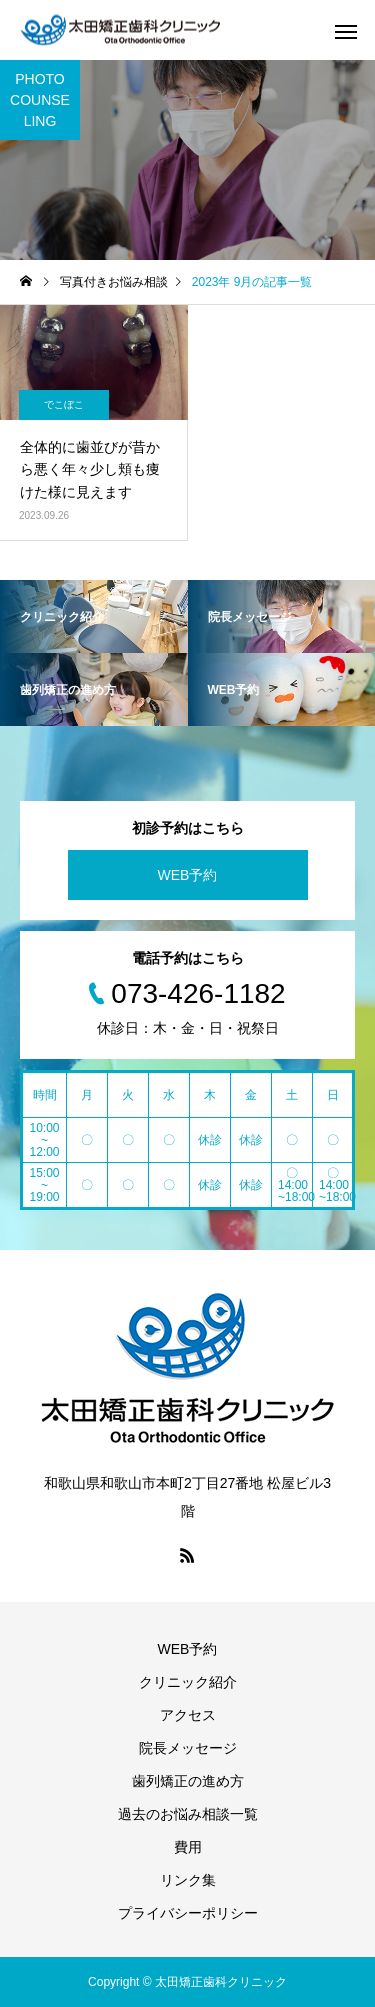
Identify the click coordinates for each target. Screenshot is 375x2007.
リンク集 (188, 1880)
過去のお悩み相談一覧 (188, 1814)
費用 (188, 1847)
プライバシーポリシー (188, 1913)
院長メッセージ (188, 1748)
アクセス (188, 1715)
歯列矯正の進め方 (188, 1781)
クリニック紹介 (188, 1682)
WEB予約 (188, 875)
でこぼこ (64, 404)
